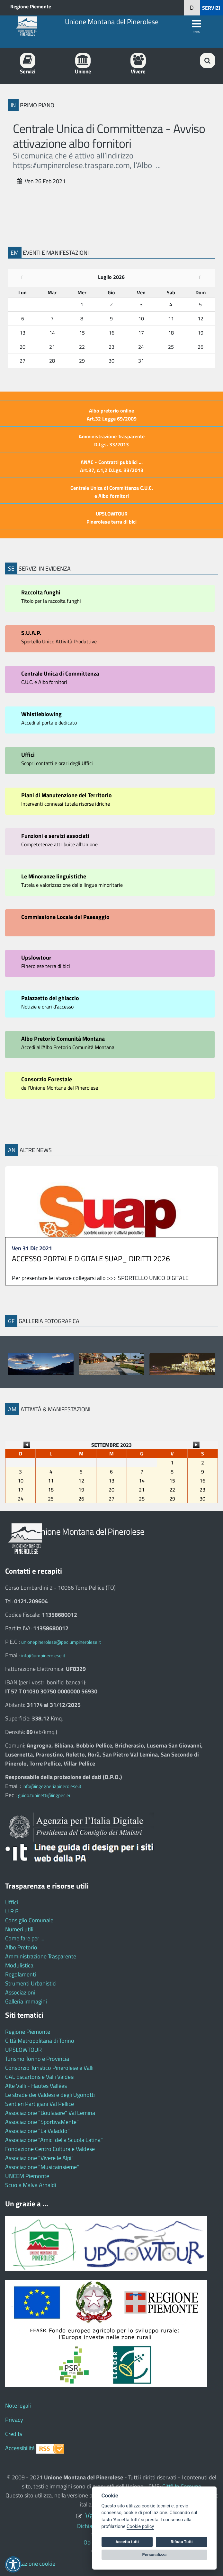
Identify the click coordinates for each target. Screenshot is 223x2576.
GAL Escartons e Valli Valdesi (40, 2076)
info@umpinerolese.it (43, 1655)
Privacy (14, 2419)
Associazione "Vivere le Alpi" (39, 2158)
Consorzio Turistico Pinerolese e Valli (49, 2067)
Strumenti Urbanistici (31, 1983)
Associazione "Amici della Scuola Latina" (54, 2140)
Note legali (18, 2405)
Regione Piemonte (30, 6)
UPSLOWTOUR (23, 2049)
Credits (13, 2433)
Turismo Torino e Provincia (37, 2058)
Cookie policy (140, 2526)
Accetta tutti (127, 2541)
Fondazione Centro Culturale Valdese (50, 2149)
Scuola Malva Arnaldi (30, 2185)
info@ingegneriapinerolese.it (51, 1786)
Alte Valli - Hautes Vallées (36, 2085)
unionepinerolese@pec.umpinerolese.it (61, 1642)
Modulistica (19, 1965)
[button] (192, 7)
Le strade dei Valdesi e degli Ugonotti (50, 2094)
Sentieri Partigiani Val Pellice (39, 2103)
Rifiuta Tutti (181, 2541)
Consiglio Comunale (29, 1920)
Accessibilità (20, 2448)
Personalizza (154, 2554)
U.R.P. (12, 1911)
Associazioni (20, 1992)
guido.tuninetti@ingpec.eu (45, 1795)
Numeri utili (19, 1929)
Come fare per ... (24, 1938)
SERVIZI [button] (211, 8)
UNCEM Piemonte (27, 2176)
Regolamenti (20, 1974)
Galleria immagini (26, 2001)
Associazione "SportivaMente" (42, 2121)
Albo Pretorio (21, 1947)
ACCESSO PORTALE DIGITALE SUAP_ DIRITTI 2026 (91, 1258)
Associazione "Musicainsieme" (42, 2167)
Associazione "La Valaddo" (37, 2130)
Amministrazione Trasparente (40, 1956)
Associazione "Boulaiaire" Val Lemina (50, 2112)
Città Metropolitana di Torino (39, 2040)
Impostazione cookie (30, 2563)
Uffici (11, 1902)
